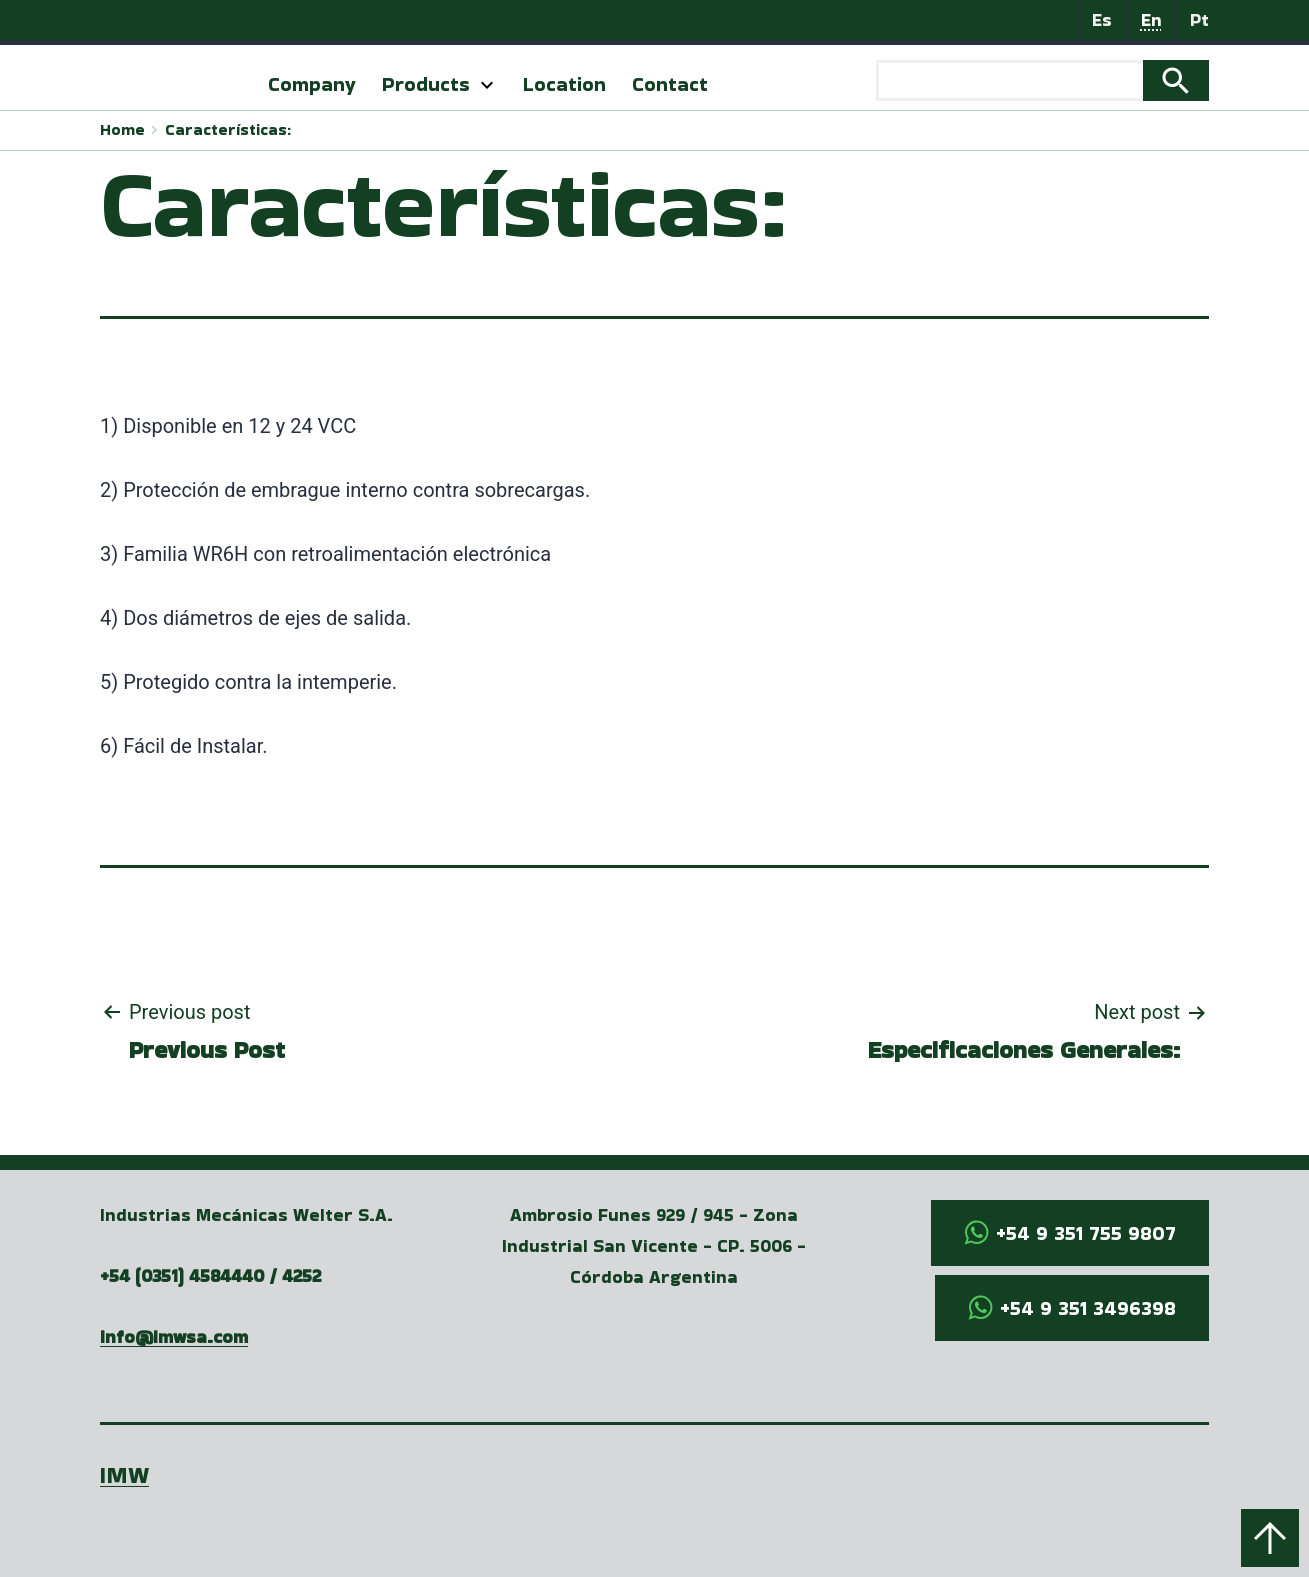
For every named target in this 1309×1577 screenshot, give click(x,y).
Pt (1199, 19)
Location (564, 84)
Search (1176, 81)
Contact (670, 84)
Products (426, 84)
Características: (228, 129)
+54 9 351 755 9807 (1086, 1233)
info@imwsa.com (174, 1336)
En (1151, 19)
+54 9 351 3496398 (1088, 1308)
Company (312, 84)
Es (1102, 19)
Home (122, 129)
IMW (124, 1474)
